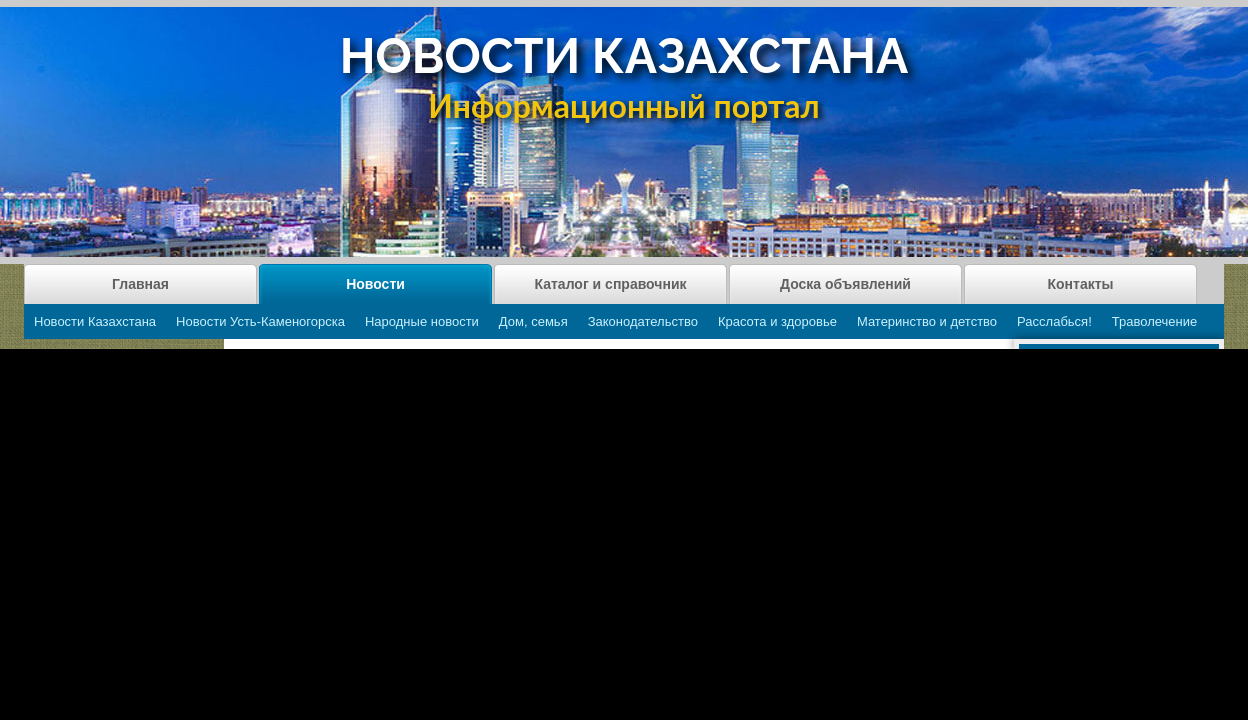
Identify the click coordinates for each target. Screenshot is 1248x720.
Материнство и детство (927, 321)
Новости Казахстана (95, 321)
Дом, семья (533, 321)
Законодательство (643, 321)
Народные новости (422, 321)
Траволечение (1154, 321)
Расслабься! (1054, 321)
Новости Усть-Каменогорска (260, 321)
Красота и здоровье (777, 321)
